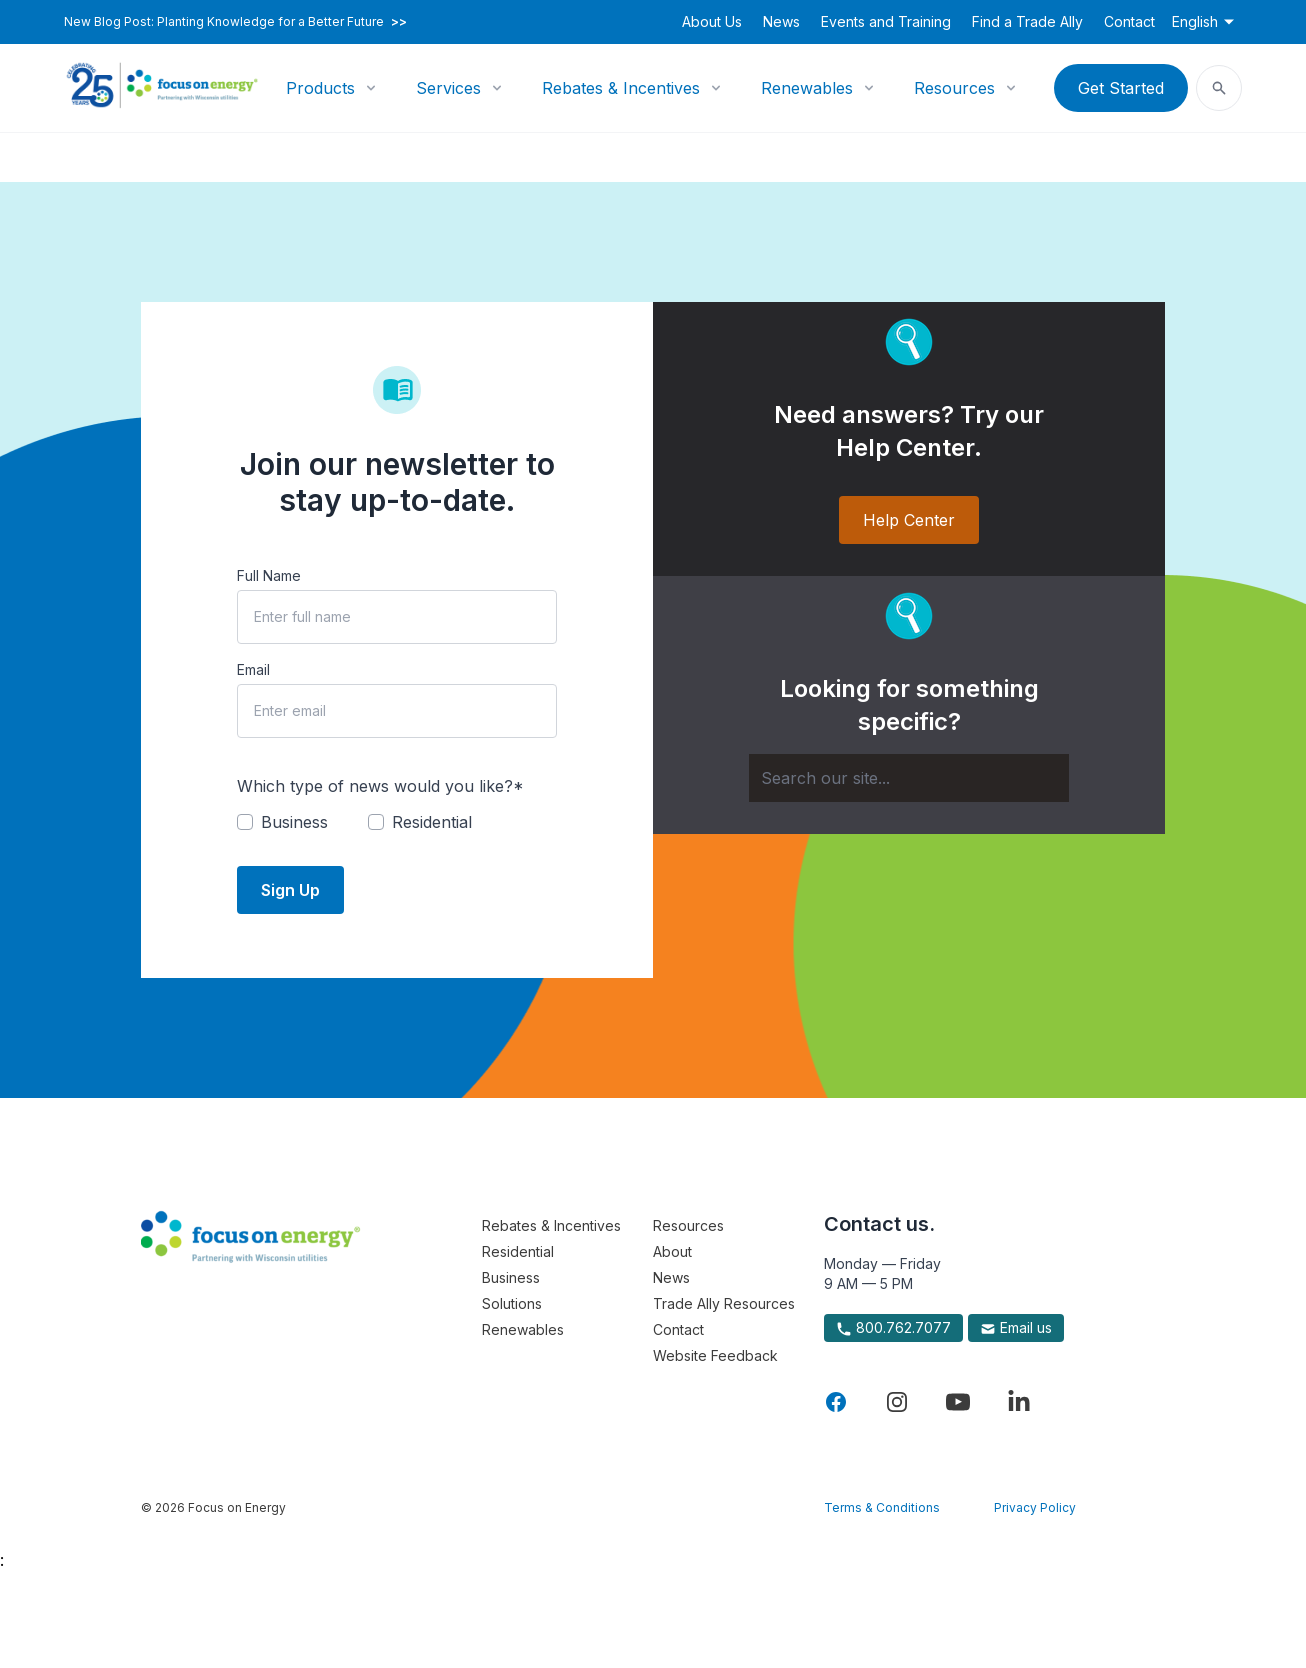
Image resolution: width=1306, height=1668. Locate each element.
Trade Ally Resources (724, 1303)
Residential (518, 1251)
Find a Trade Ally (1027, 21)
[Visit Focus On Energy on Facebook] (836, 1402)
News (781, 21)
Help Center (909, 520)
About (672, 1251)
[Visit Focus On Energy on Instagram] (897, 1402)
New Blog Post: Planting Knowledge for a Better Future (235, 22)
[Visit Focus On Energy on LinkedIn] (1019, 1402)
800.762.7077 (893, 1328)
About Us (712, 21)
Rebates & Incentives (621, 88)
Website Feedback (715, 1355)
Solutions (512, 1303)
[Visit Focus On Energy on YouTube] (958, 1402)
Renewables (807, 88)
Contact (1129, 21)
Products (320, 88)
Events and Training (886, 21)
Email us (1016, 1328)
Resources (954, 88)
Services (448, 88)
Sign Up (290, 890)
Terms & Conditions (882, 1507)
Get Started (1121, 88)
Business (511, 1277)
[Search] (909, 778)
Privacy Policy (1035, 1507)
